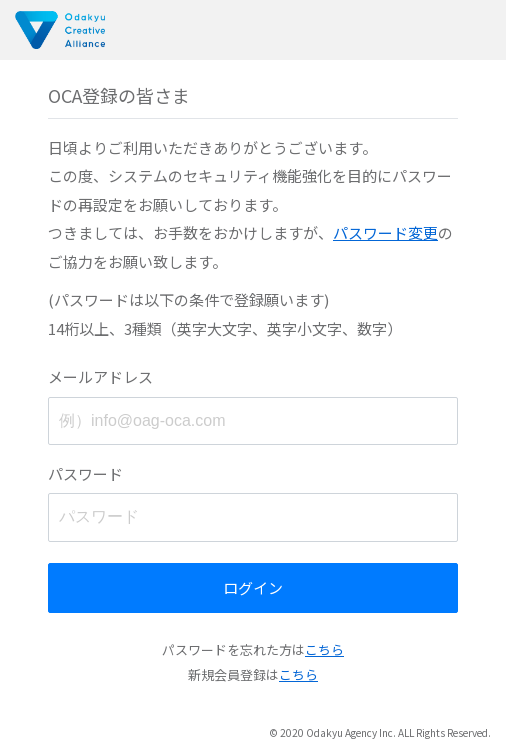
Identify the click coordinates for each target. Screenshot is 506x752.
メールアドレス (100, 376)
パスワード (85, 473)
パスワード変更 (385, 232)
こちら (324, 649)
